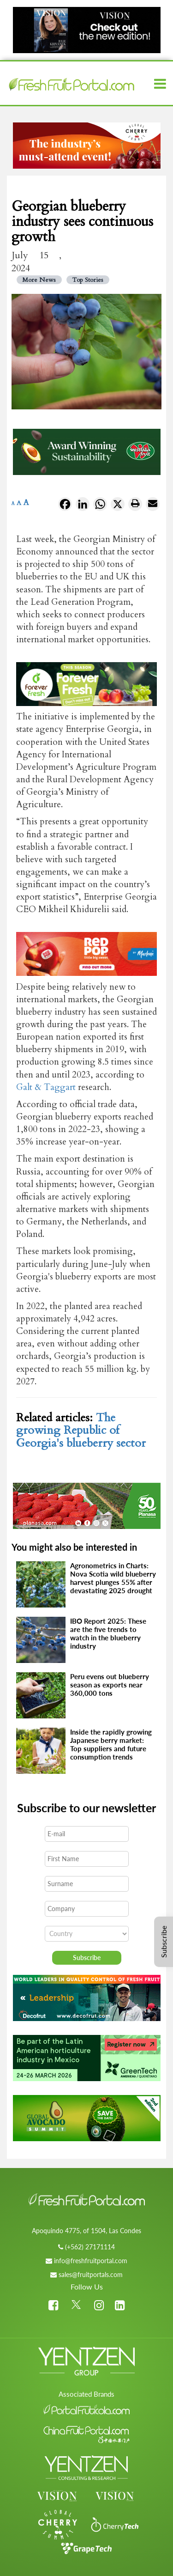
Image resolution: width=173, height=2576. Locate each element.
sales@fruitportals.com (91, 2274)
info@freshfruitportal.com (90, 2261)
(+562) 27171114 (90, 2247)
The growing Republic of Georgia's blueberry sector (81, 1430)
